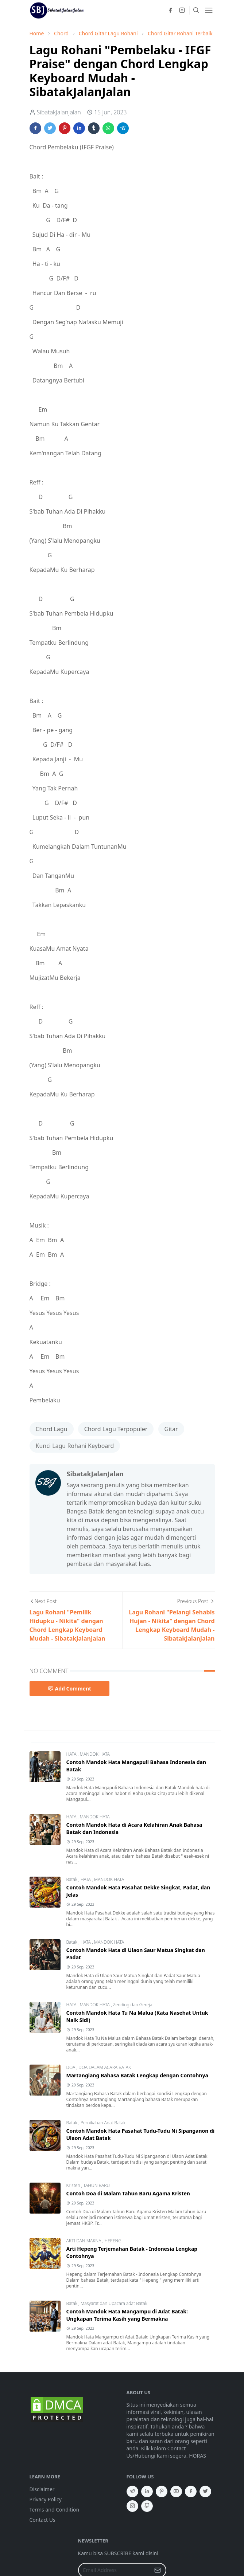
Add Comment (70, 1688)
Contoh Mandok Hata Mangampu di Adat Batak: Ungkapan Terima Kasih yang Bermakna (127, 2315)
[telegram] (132, 2491)
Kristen (73, 2185)
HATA (72, 1754)
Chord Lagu (51, 1429)
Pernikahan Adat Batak (103, 2123)
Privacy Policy (46, 2499)
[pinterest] (161, 2491)
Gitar (171, 1429)
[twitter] (205, 2491)
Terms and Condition (55, 2509)
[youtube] (176, 2491)
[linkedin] (147, 2491)
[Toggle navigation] (209, 10)
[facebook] (170, 10)
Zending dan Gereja (132, 2005)
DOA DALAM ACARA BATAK (104, 2067)
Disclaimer (42, 2489)
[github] (147, 2506)
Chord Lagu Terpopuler (116, 1429)
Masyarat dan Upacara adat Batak (114, 2303)
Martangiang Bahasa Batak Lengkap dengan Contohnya (137, 2075)
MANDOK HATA (94, 1754)
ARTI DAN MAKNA (84, 2241)
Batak (72, 1879)
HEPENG (112, 2241)
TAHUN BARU (96, 2185)
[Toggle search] (196, 10)
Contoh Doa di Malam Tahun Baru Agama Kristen (128, 2193)
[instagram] (182, 10)
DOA (71, 2067)
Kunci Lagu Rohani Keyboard (75, 1446)
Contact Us (42, 2519)
